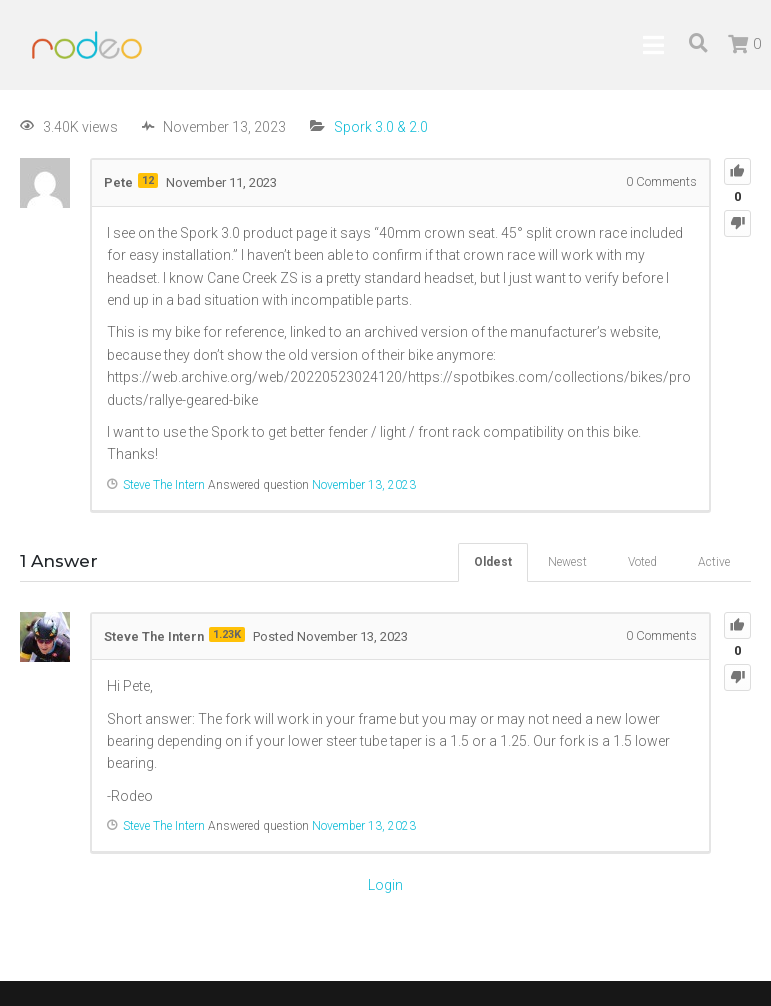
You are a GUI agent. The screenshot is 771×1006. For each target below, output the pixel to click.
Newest (567, 562)
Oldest (493, 562)
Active (714, 562)
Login (385, 885)
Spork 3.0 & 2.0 (381, 127)
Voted (642, 562)
